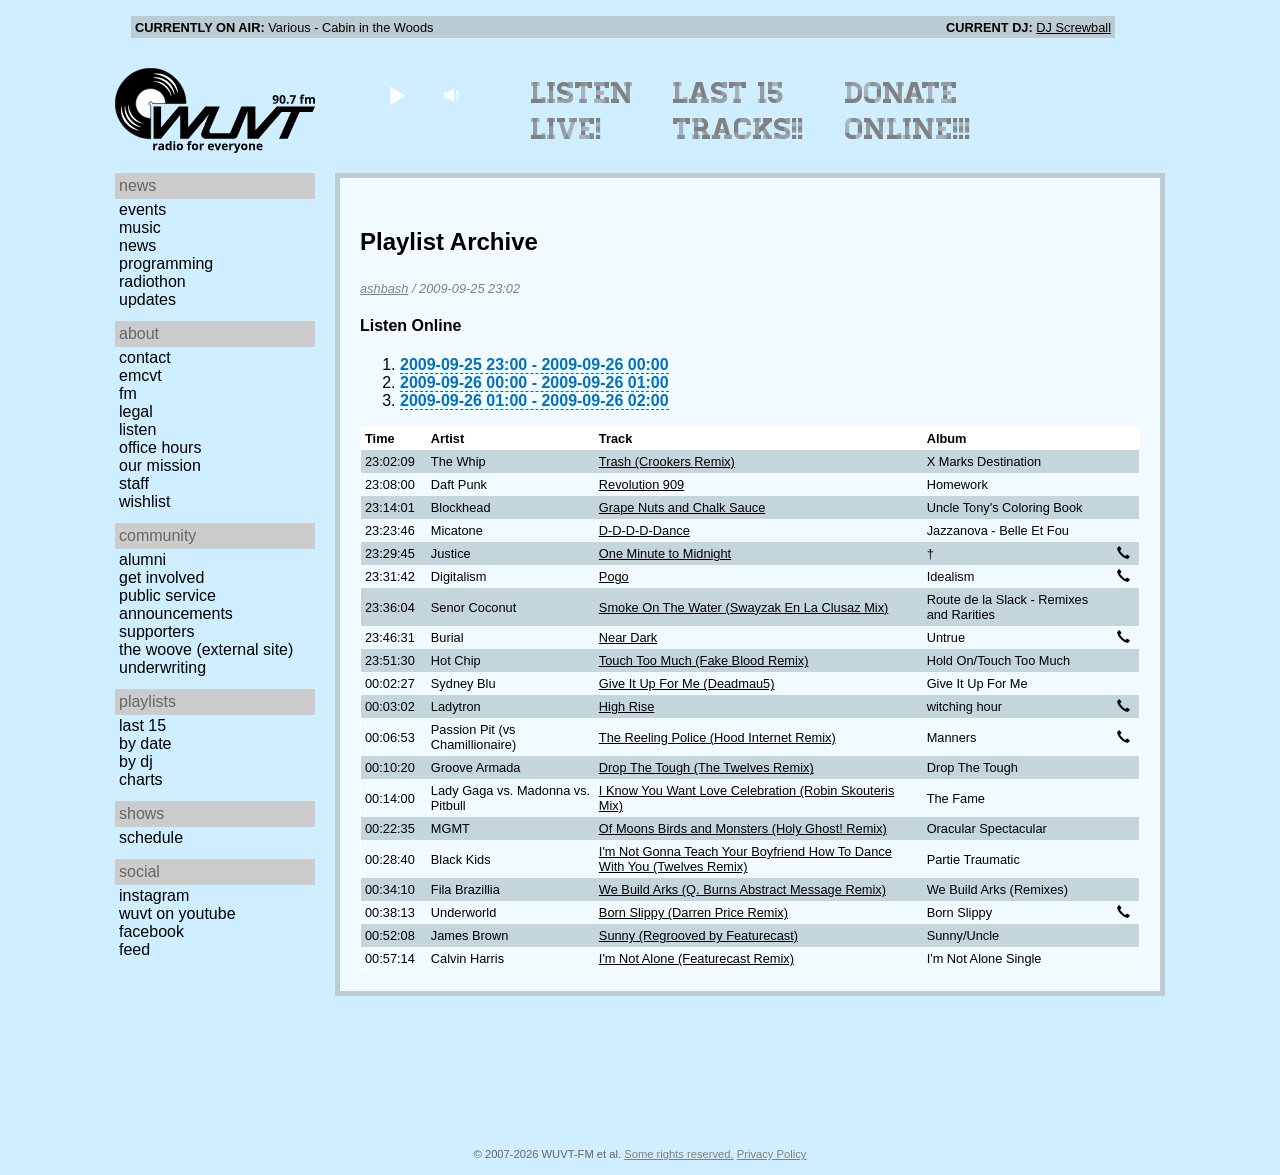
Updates (147, 299)
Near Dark (628, 637)
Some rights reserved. (678, 1154)
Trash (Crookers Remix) (667, 461)
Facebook (151, 931)
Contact (145, 357)
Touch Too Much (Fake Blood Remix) (704, 660)
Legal (136, 411)
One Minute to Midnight (665, 553)
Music (140, 227)
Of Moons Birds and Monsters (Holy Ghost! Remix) (743, 828)
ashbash (384, 288)
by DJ (136, 761)
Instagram (154, 895)
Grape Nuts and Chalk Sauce (682, 507)
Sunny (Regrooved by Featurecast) (698, 935)
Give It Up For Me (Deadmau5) (687, 683)
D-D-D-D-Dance (644, 530)
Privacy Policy (772, 1154)
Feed (134, 949)
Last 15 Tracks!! (738, 111)
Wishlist (145, 501)
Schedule (151, 837)
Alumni (142, 559)
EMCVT (140, 375)
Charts (141, 779)
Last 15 (142, 725)
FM (128, 393)
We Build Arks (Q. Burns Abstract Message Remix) (742, 889)
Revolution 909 (641, 484)
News (137, 245)
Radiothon (152, 281)
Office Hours (160, 447)
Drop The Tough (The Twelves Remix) (706, 767)
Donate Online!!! (908, 111)
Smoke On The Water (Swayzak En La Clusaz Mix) (743, 607)
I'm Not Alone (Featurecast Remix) (696, 958)
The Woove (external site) (206, 649)
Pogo (614, 576)
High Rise (626, 706)
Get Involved (161, 577)
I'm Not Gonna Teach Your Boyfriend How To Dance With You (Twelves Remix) (745, 859)
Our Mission (160, 465)
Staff (134, 483)
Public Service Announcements (176, 604)
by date (145, 743)
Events (142, 209)
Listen (137, 429)
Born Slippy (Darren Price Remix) (693, 912)
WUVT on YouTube (177, 913)
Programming (166, 263)
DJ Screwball (1073, 27)
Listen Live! (582, 111)
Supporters (157, 631)
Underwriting (162, 667)
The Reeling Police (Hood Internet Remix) (717, 737)
